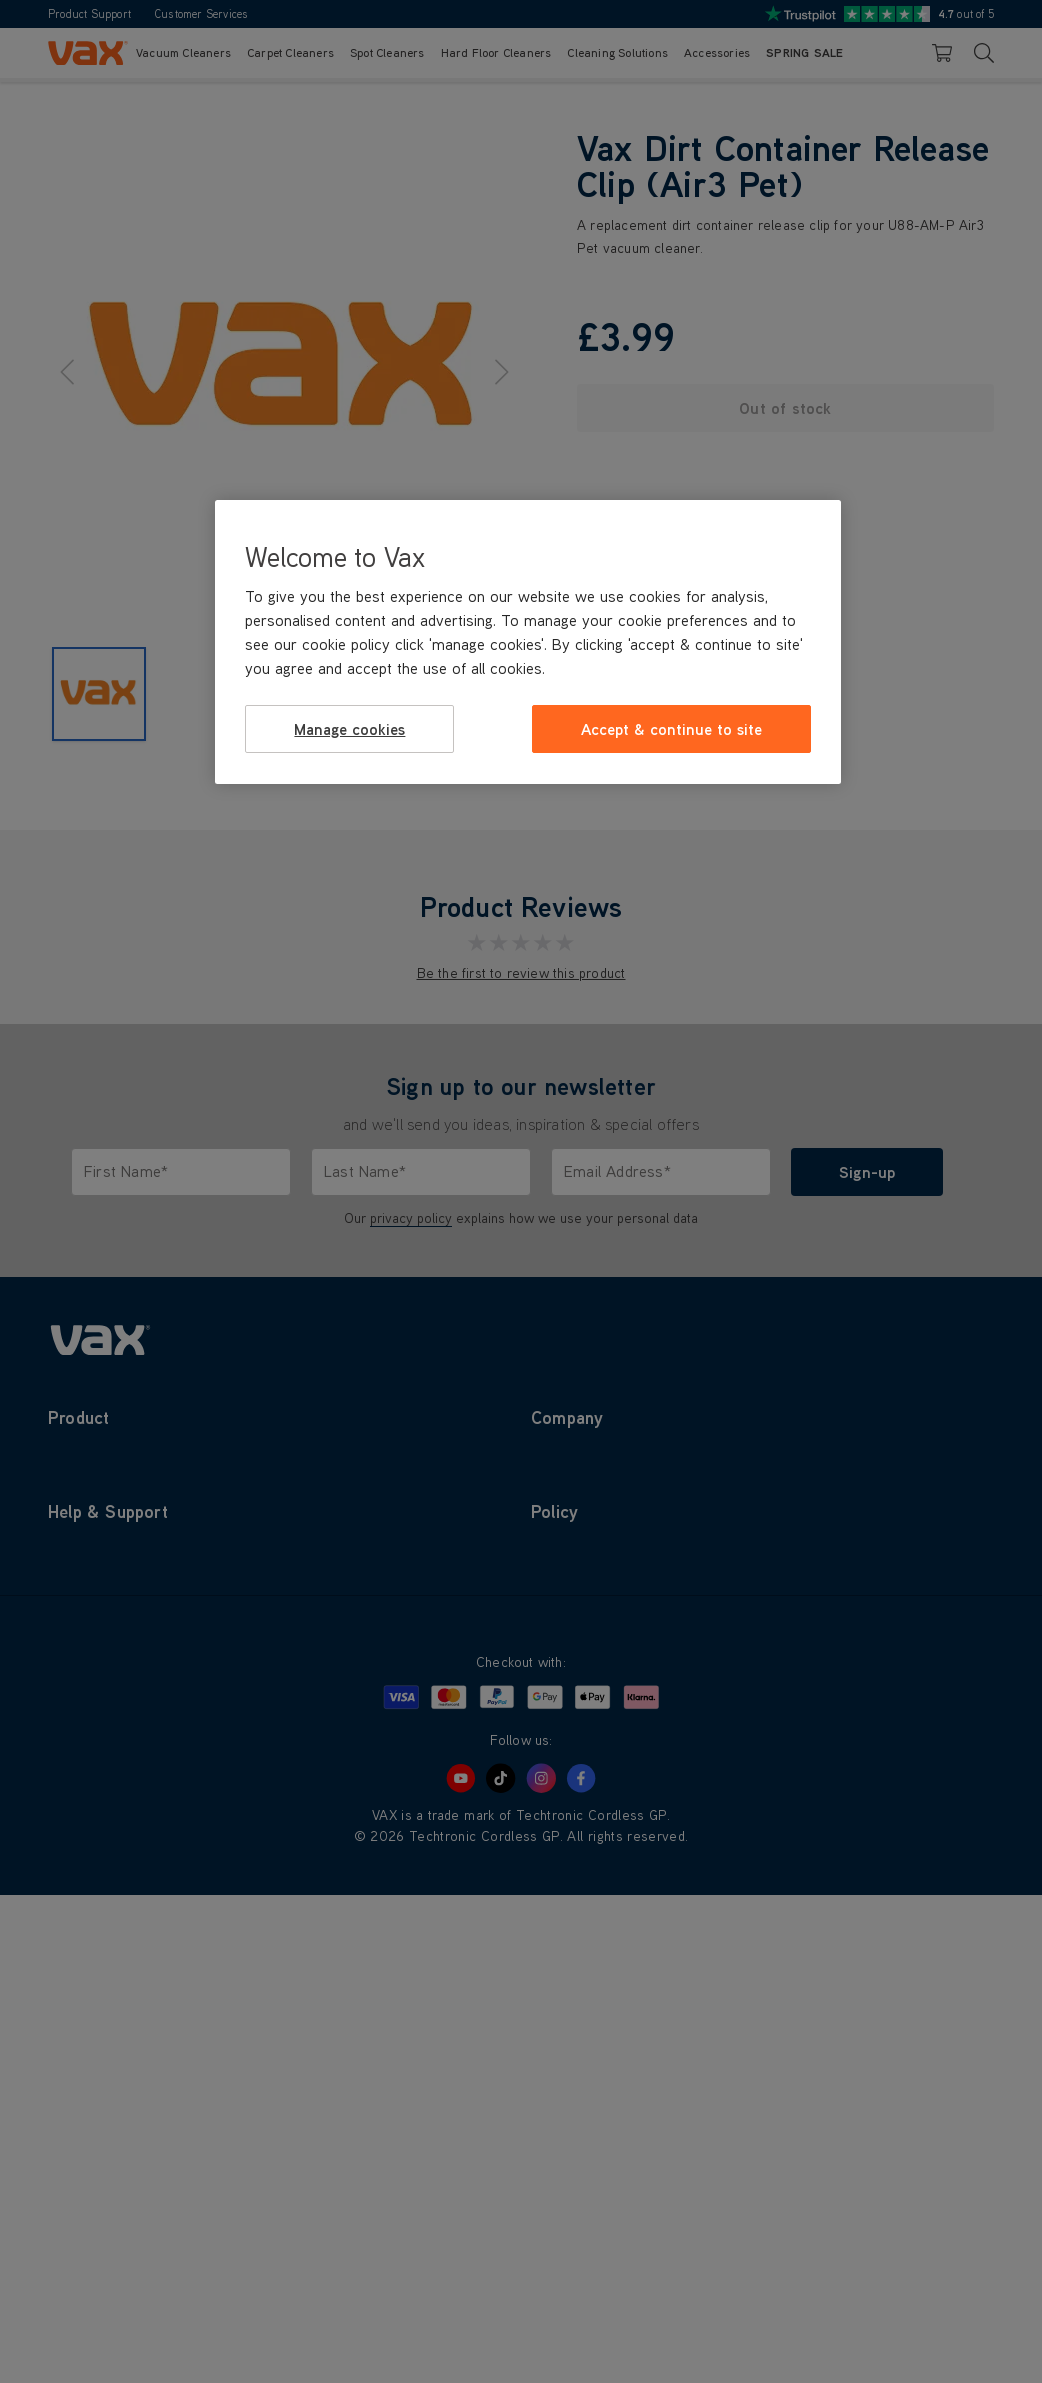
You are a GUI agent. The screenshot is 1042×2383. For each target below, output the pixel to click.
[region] (527, 642)
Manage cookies (349, 729)
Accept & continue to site (671, 729)
